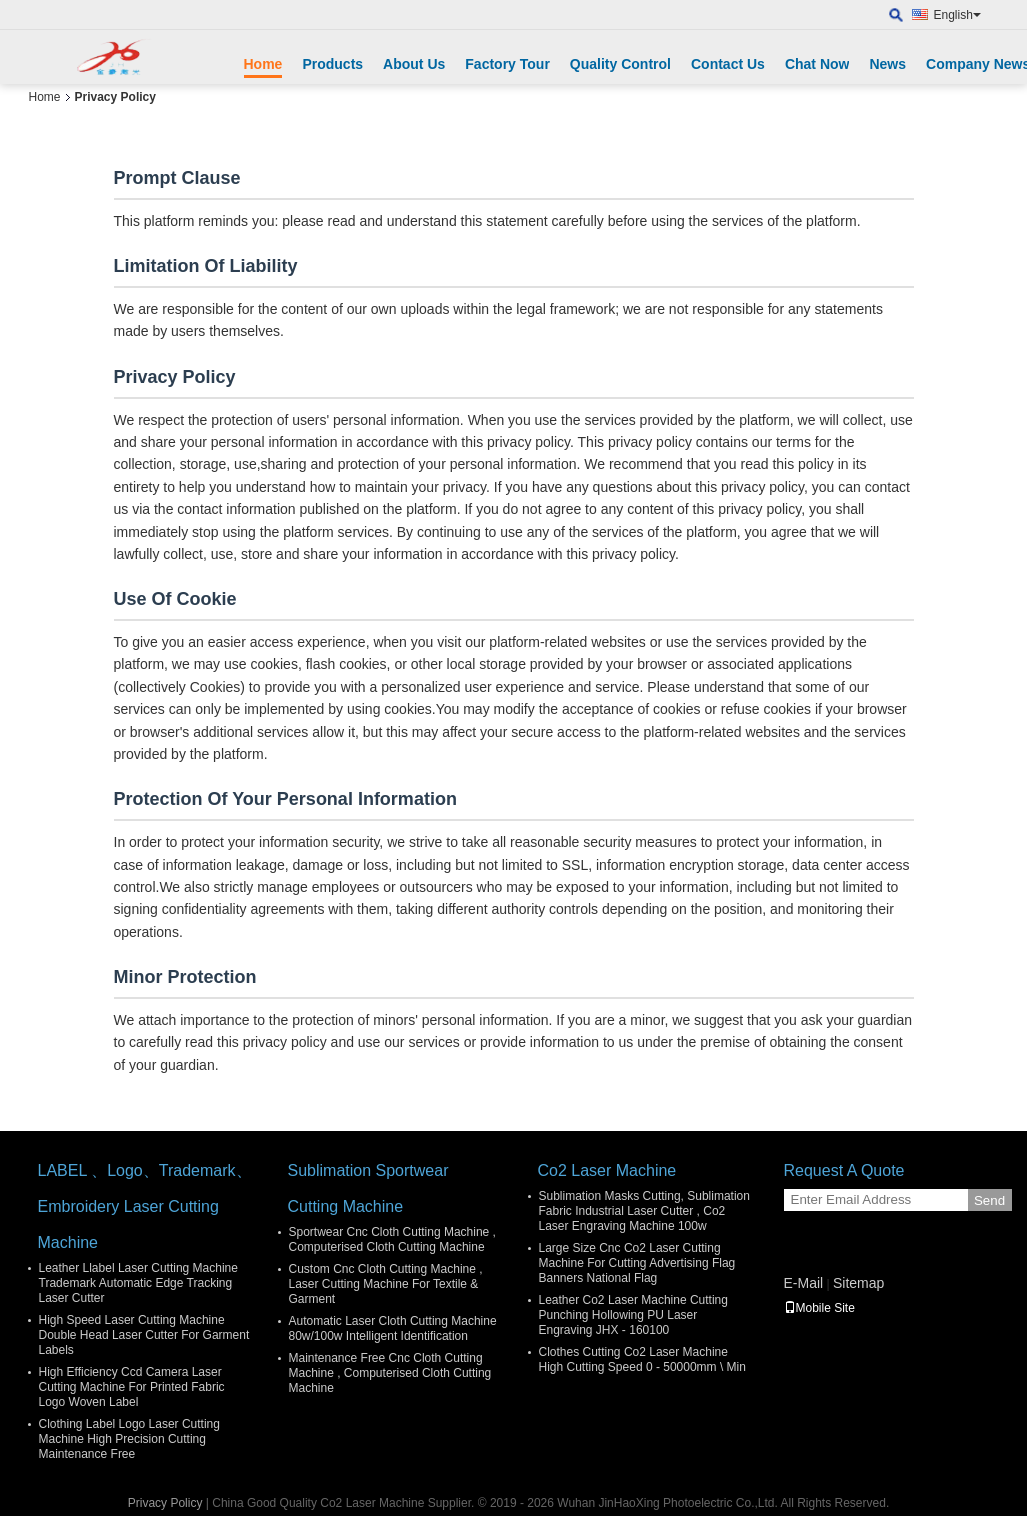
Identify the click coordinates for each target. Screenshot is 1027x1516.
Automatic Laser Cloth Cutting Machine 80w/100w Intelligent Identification (393, 1328)
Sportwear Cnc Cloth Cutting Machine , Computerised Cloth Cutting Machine (392, 1239)
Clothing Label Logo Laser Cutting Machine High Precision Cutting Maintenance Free (129, 1439)
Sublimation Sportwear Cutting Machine (368, 1188)
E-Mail (804, 1283)
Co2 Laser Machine (607, 1170)
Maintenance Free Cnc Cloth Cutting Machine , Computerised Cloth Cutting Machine (390, 1373)
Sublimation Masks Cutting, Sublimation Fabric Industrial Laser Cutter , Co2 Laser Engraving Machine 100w (644, 1211)
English (957, 15)
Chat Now (817, 64)
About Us (414, 64)
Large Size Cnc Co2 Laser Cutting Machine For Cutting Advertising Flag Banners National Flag (637, 1263)
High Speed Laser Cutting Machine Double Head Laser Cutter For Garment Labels (144, 1335)
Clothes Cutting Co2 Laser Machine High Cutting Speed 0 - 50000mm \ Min (642, 1359)
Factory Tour (507, 64)
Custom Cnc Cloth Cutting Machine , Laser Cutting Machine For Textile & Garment (386, 1284)
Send (989, 1200)
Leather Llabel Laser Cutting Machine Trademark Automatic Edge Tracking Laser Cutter (138, 1283)
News (887, 64)
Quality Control (620, 64)
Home (263, 64)
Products (332, 64)
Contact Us (728, 64)
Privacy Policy (165, 1503)
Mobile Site (819, 1308)
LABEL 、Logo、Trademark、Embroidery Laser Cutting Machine (145, 1206)
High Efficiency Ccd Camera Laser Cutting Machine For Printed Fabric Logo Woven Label (132, 1387)
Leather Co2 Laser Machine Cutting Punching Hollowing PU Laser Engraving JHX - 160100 (633, 1315)
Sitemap (858, 1283)
